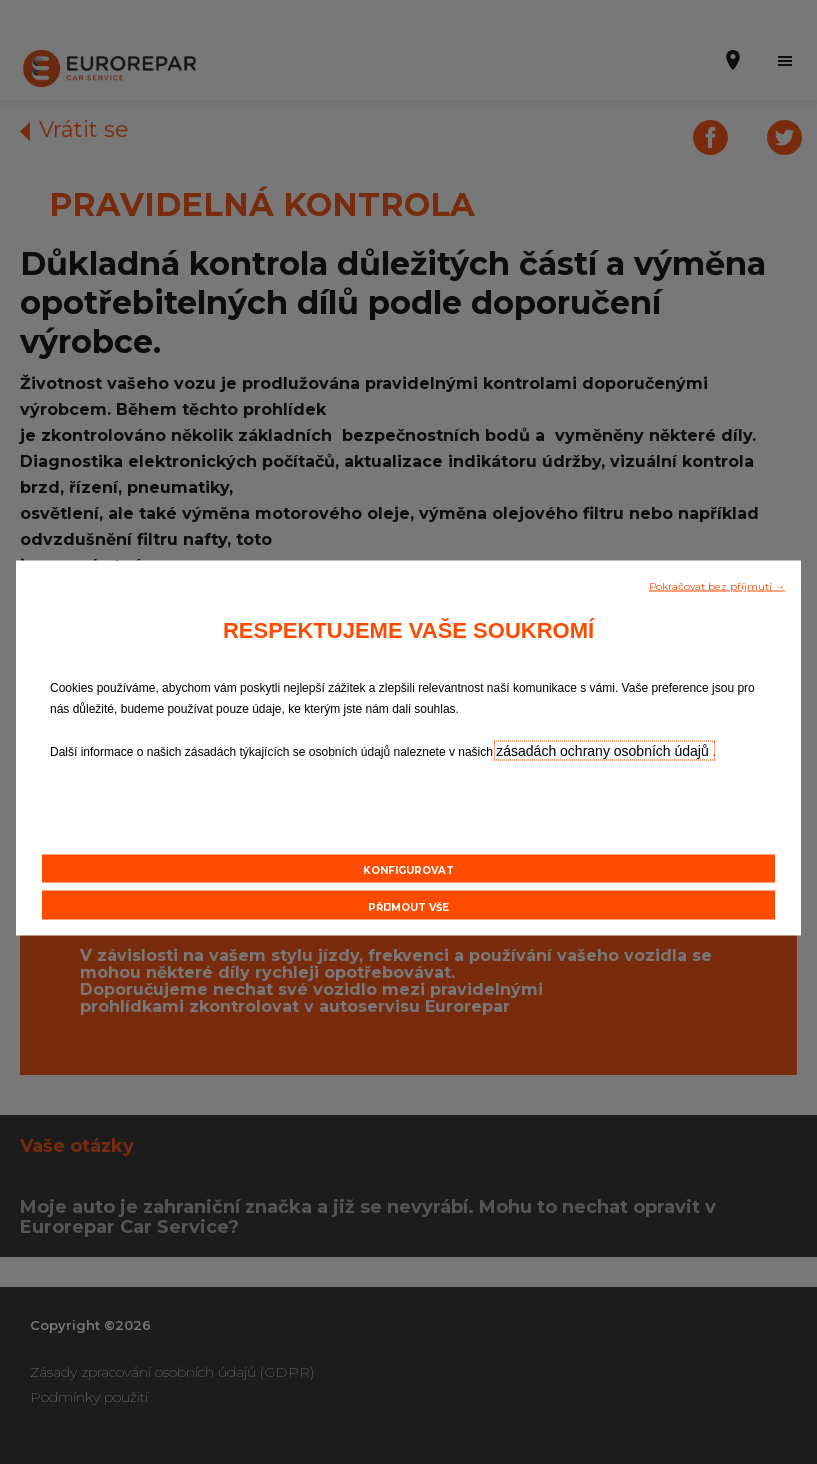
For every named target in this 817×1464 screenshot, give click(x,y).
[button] (717, 585)
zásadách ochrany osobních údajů (604, 751)
